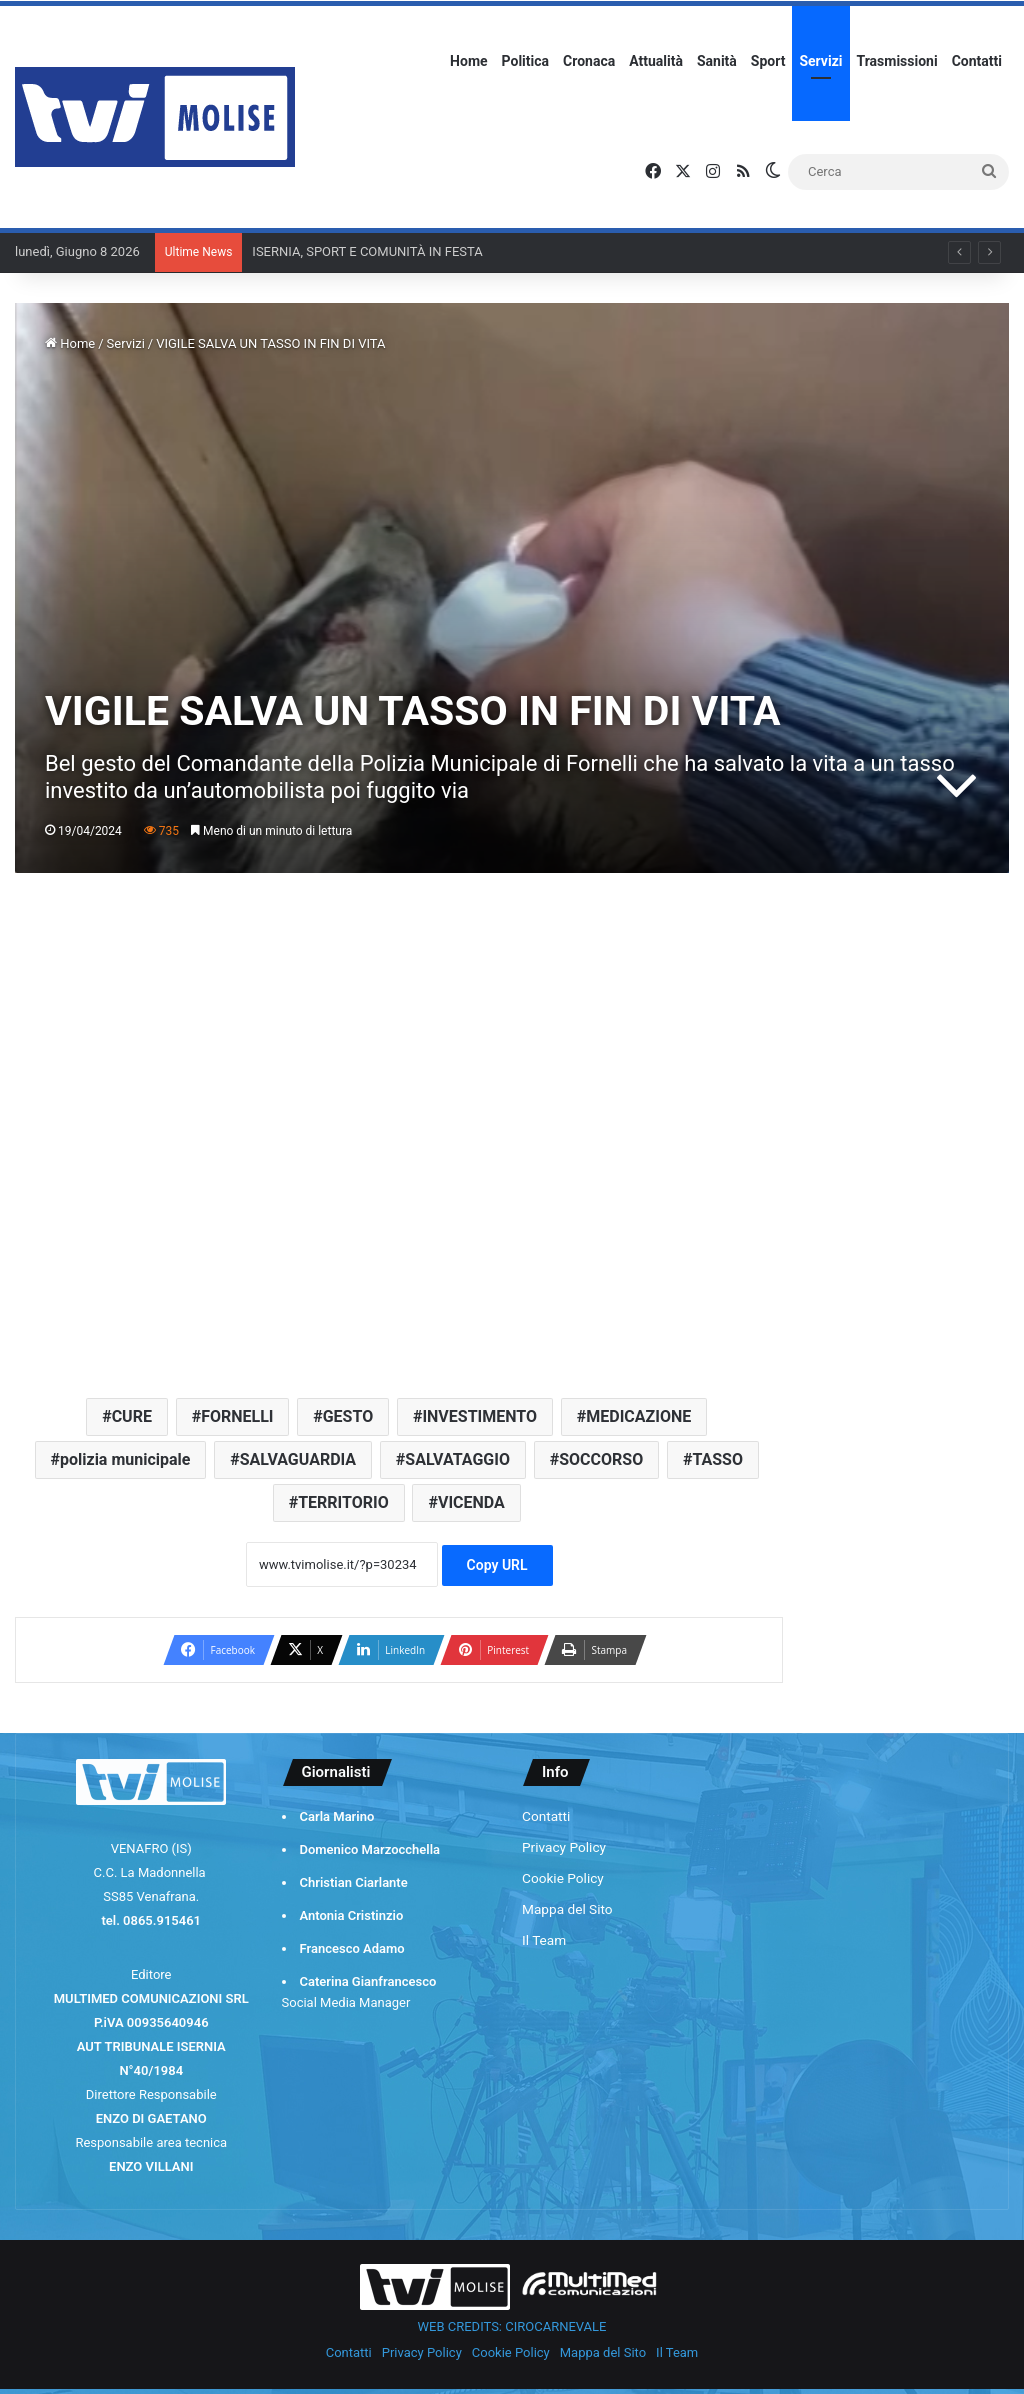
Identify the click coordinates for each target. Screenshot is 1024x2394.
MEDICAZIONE (638, 1416)
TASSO (717, 1459)
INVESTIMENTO (479, 1416)
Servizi (820, 61)
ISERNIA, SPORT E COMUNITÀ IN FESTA (367, 251)
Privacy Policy (564, 1847)
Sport (768, 61)
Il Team (544, 1940)
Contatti (977, 61)
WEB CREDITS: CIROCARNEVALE (512, 2326)
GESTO (348, 1416)
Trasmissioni (897, 61)
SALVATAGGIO (457, 1459)
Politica (525, 61)
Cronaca (589, 61)
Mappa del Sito (567, 1909)
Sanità (717, 61)
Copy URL (497, 1565)
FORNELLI (237, 1416)
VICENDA (471, 1502)
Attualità (656, 61)
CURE (132, 1416)
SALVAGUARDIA (298, 1459)
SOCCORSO (601, 1459)
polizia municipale (125, 1459)
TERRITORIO (343, 1502)
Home (468, 61)
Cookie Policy (563, 1878)
